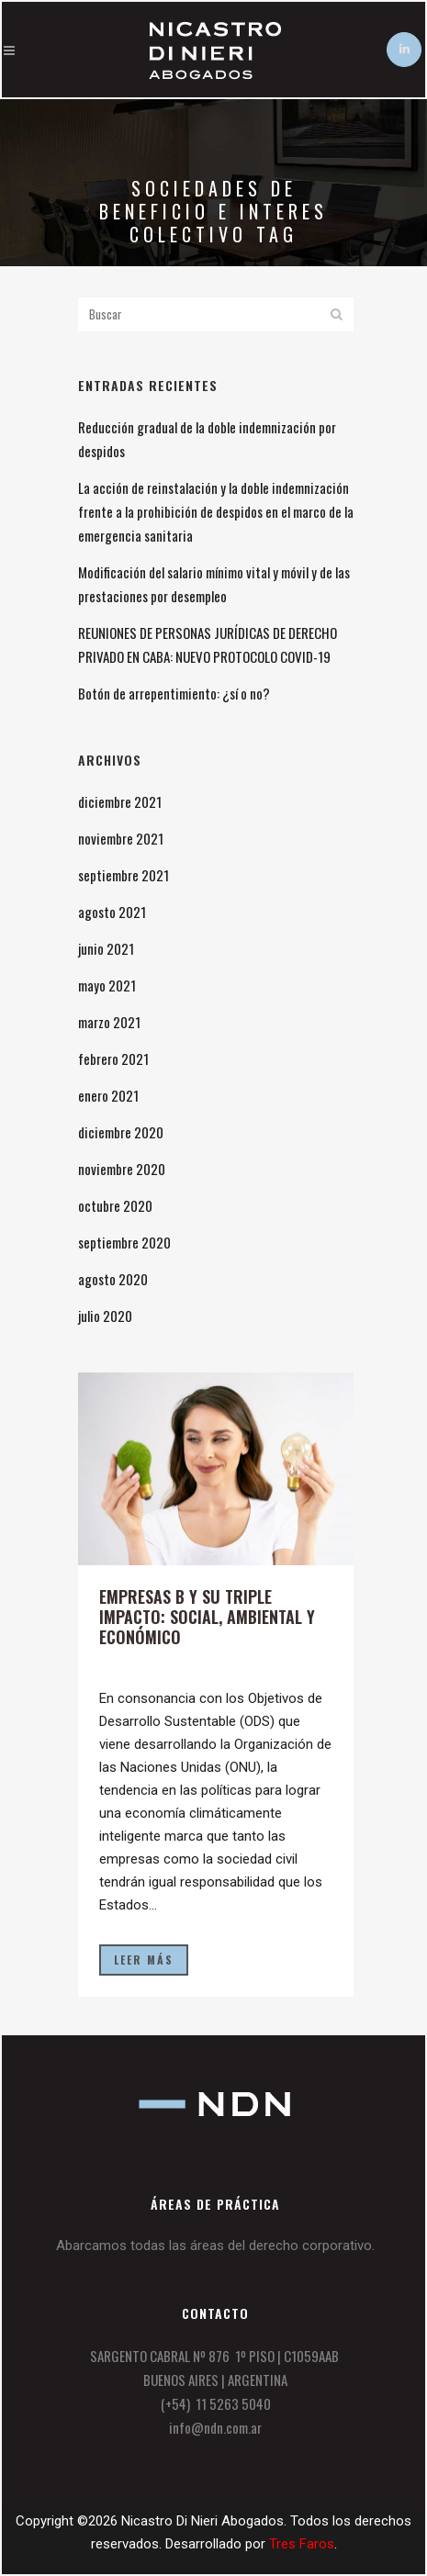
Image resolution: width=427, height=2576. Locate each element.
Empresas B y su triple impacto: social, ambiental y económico (207, 1617)
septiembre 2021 (123, 875)
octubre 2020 (115, 1205)
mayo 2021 (107, 985)
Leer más (144, 1959)
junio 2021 (106, 948)
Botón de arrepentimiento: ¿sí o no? (174, 693)
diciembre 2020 (120, 1132)
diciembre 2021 (120, 801)
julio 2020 (105, 1315)
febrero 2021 (113, 1058)
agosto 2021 (112, 912)
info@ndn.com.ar (215, 2427)
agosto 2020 (113, 1279)
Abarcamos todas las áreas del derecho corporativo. (215, 2245)
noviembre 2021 (120, 838)
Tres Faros (301, 2544)
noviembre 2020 (121, 1169)
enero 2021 (108, 1095)
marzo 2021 (109, 1022)
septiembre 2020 (124, 1242)
